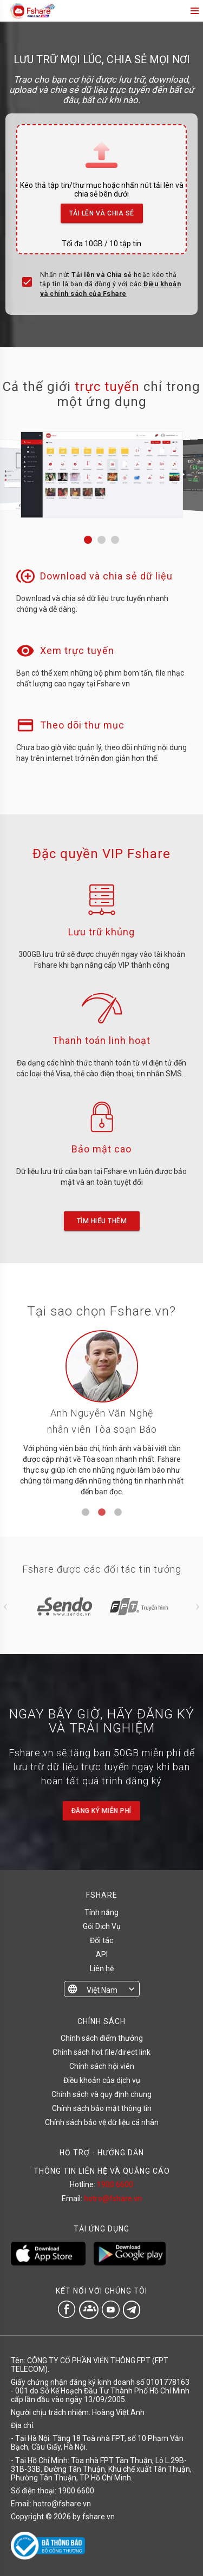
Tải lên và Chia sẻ (102, 210)
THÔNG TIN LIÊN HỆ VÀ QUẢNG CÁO (102, 2171)
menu (194, 10)
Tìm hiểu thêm (101, 1221)
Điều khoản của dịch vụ (101, 2080)
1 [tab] (85, 1512)
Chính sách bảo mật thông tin (102, 2108)
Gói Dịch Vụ (102, 1926)
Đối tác (101, 1940)
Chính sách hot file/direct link (101, 2052)
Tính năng (101, 1912)
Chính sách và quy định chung (101, 2094)
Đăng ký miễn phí (101, 1811)
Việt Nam (102, 1990)
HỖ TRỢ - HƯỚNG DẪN (102, 2152)
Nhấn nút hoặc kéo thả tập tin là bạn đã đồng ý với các (110, 284)
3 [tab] (118, 1512)
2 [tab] (101, 1512)
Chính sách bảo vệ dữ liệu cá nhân (102, 2122)
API (102, 1954)
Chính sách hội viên (101, 2066)
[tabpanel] (101, 1417)
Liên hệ (102, 1968)
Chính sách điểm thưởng (102, 2038)
